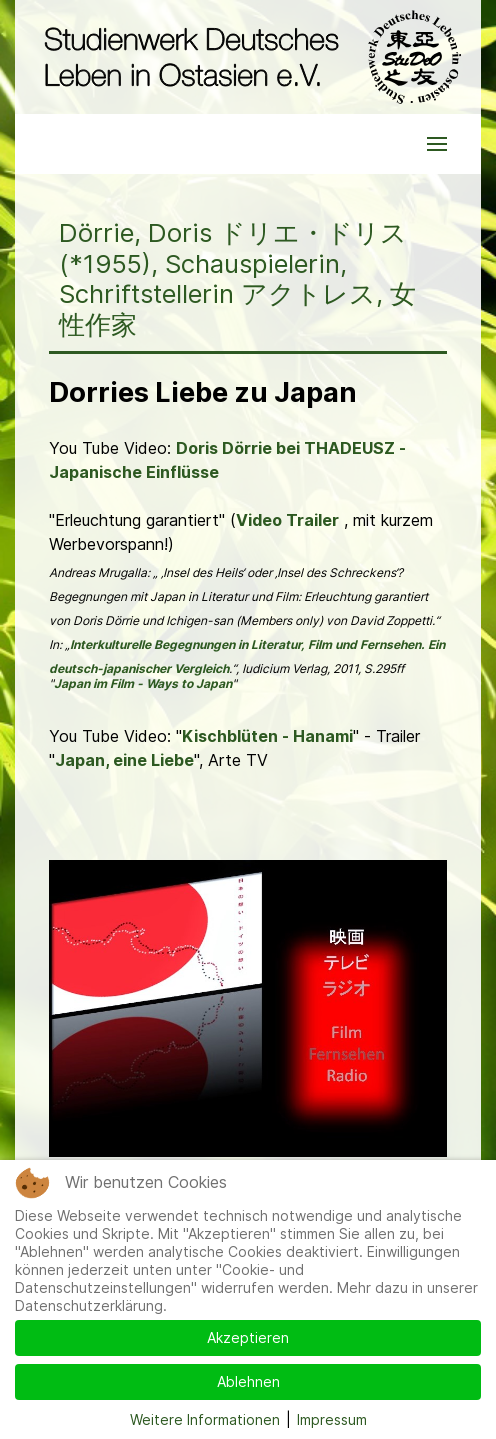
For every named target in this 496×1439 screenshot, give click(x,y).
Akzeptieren (248, 1337)
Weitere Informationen (205, 1419)
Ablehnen (248, 1381)
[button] (437, 144)
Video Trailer (287, 520)
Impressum (332, 1419)
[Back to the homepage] (248, 57)
